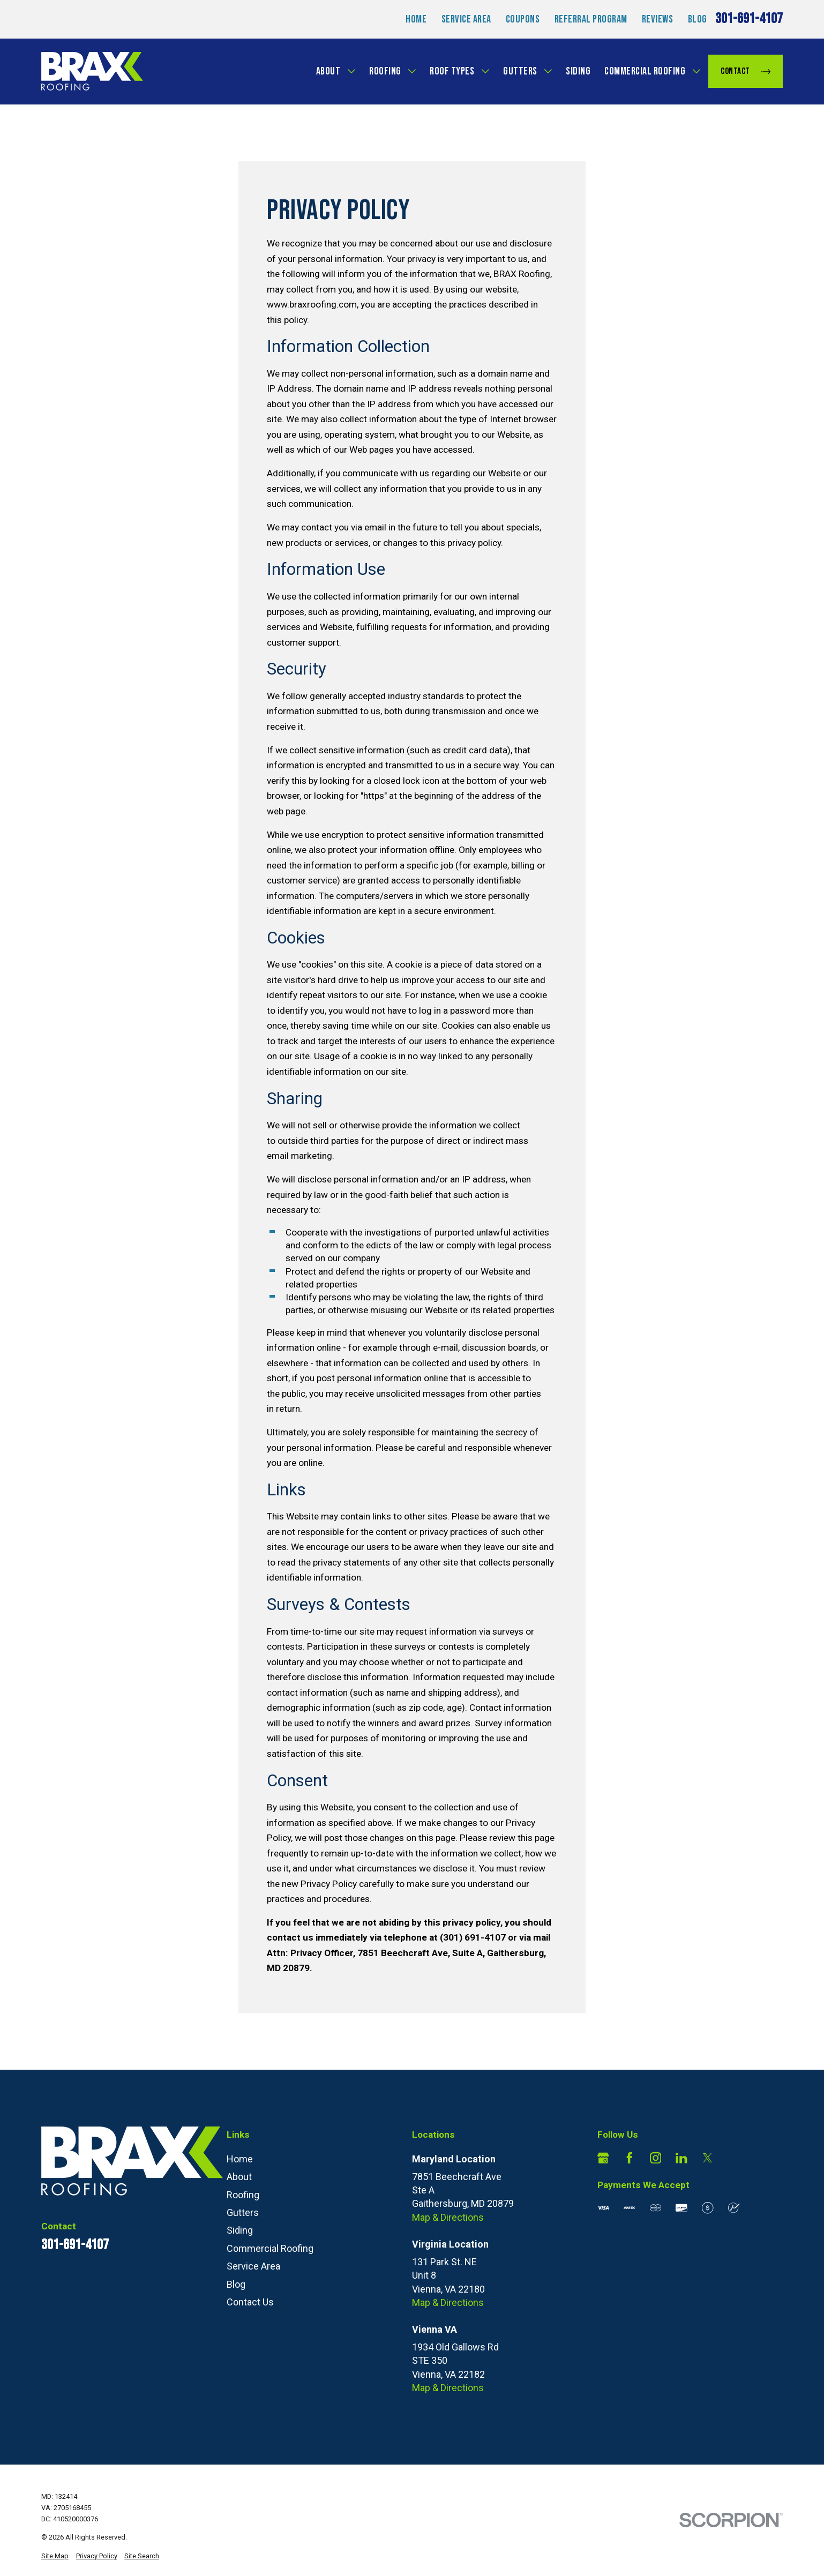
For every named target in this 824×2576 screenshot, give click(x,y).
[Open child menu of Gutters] (548, 71)
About (328, 71)
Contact (745, 71)
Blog (697, 19)
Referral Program (591, 19)
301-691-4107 (749, 18)
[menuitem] (55, 2556)
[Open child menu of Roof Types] (485, 71)
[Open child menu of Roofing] (412, 71)
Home (416, 19)
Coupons (523, 19)
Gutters (520, 71)
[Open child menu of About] (351, 71)
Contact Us (250, 2302)
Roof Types (452, 71)
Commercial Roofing (644, 71)
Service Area (466, 19)
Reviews (657, 19)
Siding (578, 71)
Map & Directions (448, 2217)
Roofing (385, 71)
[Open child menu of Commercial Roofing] (696, 71)
